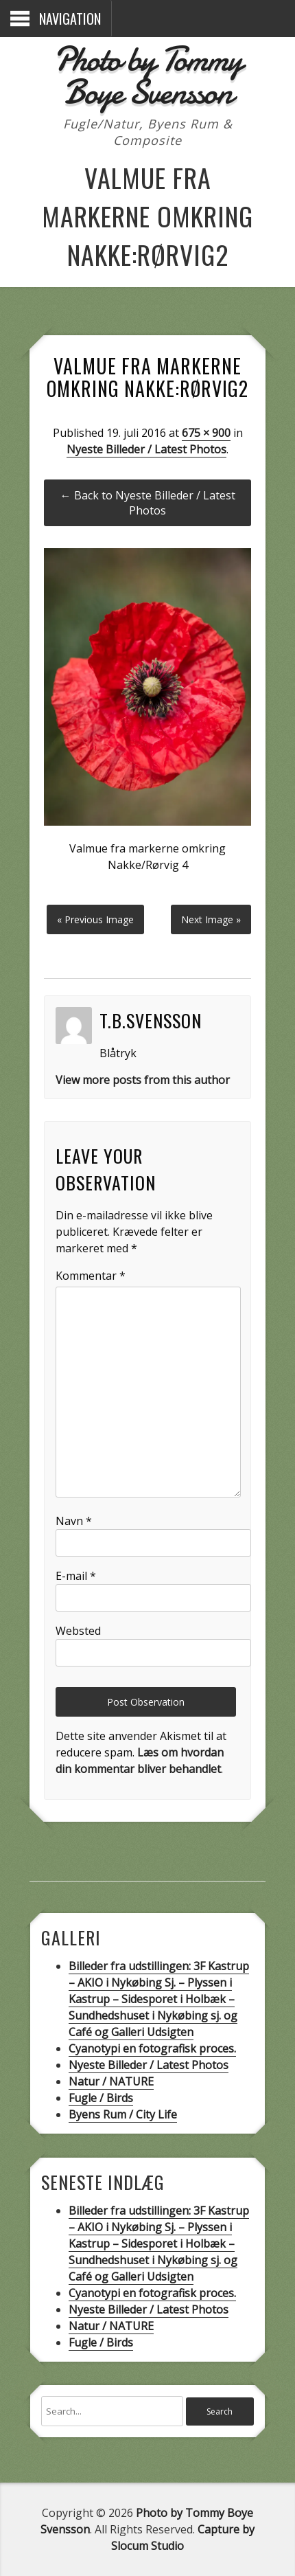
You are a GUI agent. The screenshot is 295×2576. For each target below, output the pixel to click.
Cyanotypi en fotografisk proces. (152, 2048)
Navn (74, 1520)
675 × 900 (206, 432)
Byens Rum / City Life (123, 2114)
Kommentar (91, 1275)
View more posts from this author (143, 1079)
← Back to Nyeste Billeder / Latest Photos (147, 503)
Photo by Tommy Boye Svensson (147, 75)
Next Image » (211, 919)
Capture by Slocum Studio (183, 2537)
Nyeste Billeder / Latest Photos (146, 449)
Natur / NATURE (111, 2081)
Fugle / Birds (101, 2097)
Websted (78, 1630)
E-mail (76, 1575)
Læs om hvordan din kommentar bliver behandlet (140, 1760)
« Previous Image (95, 919)
